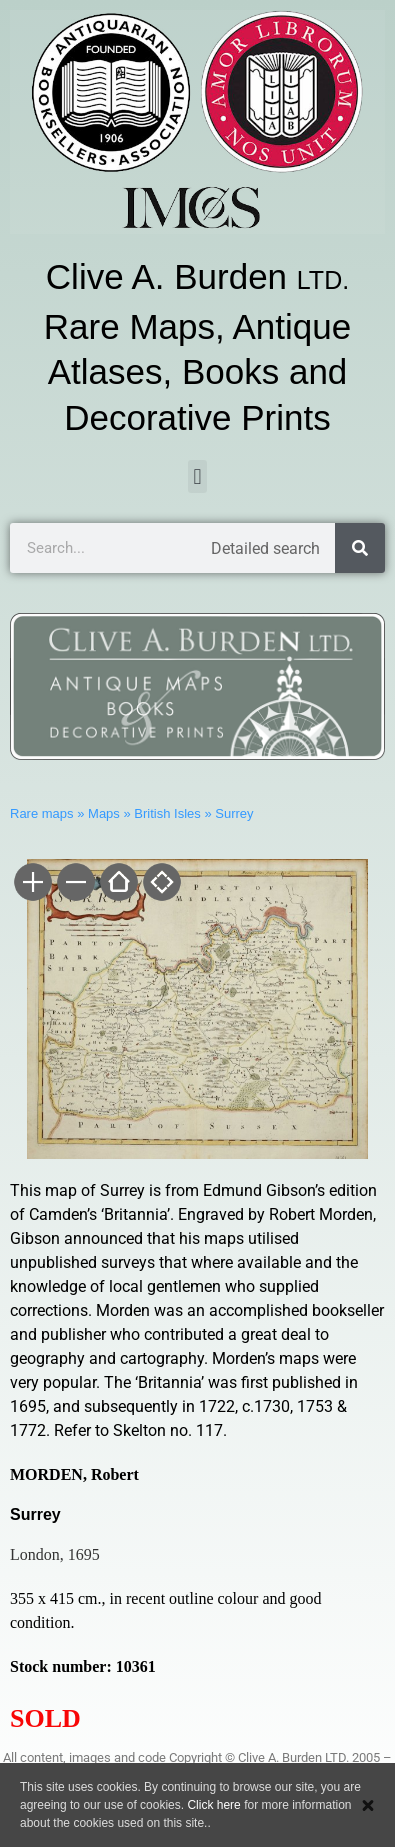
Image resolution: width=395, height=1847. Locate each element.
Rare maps (42, 813)
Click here (213, 1805)
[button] (197, 476)
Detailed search (265, 548)
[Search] (360, 548)
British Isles (167, 813)
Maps (104, 813)
